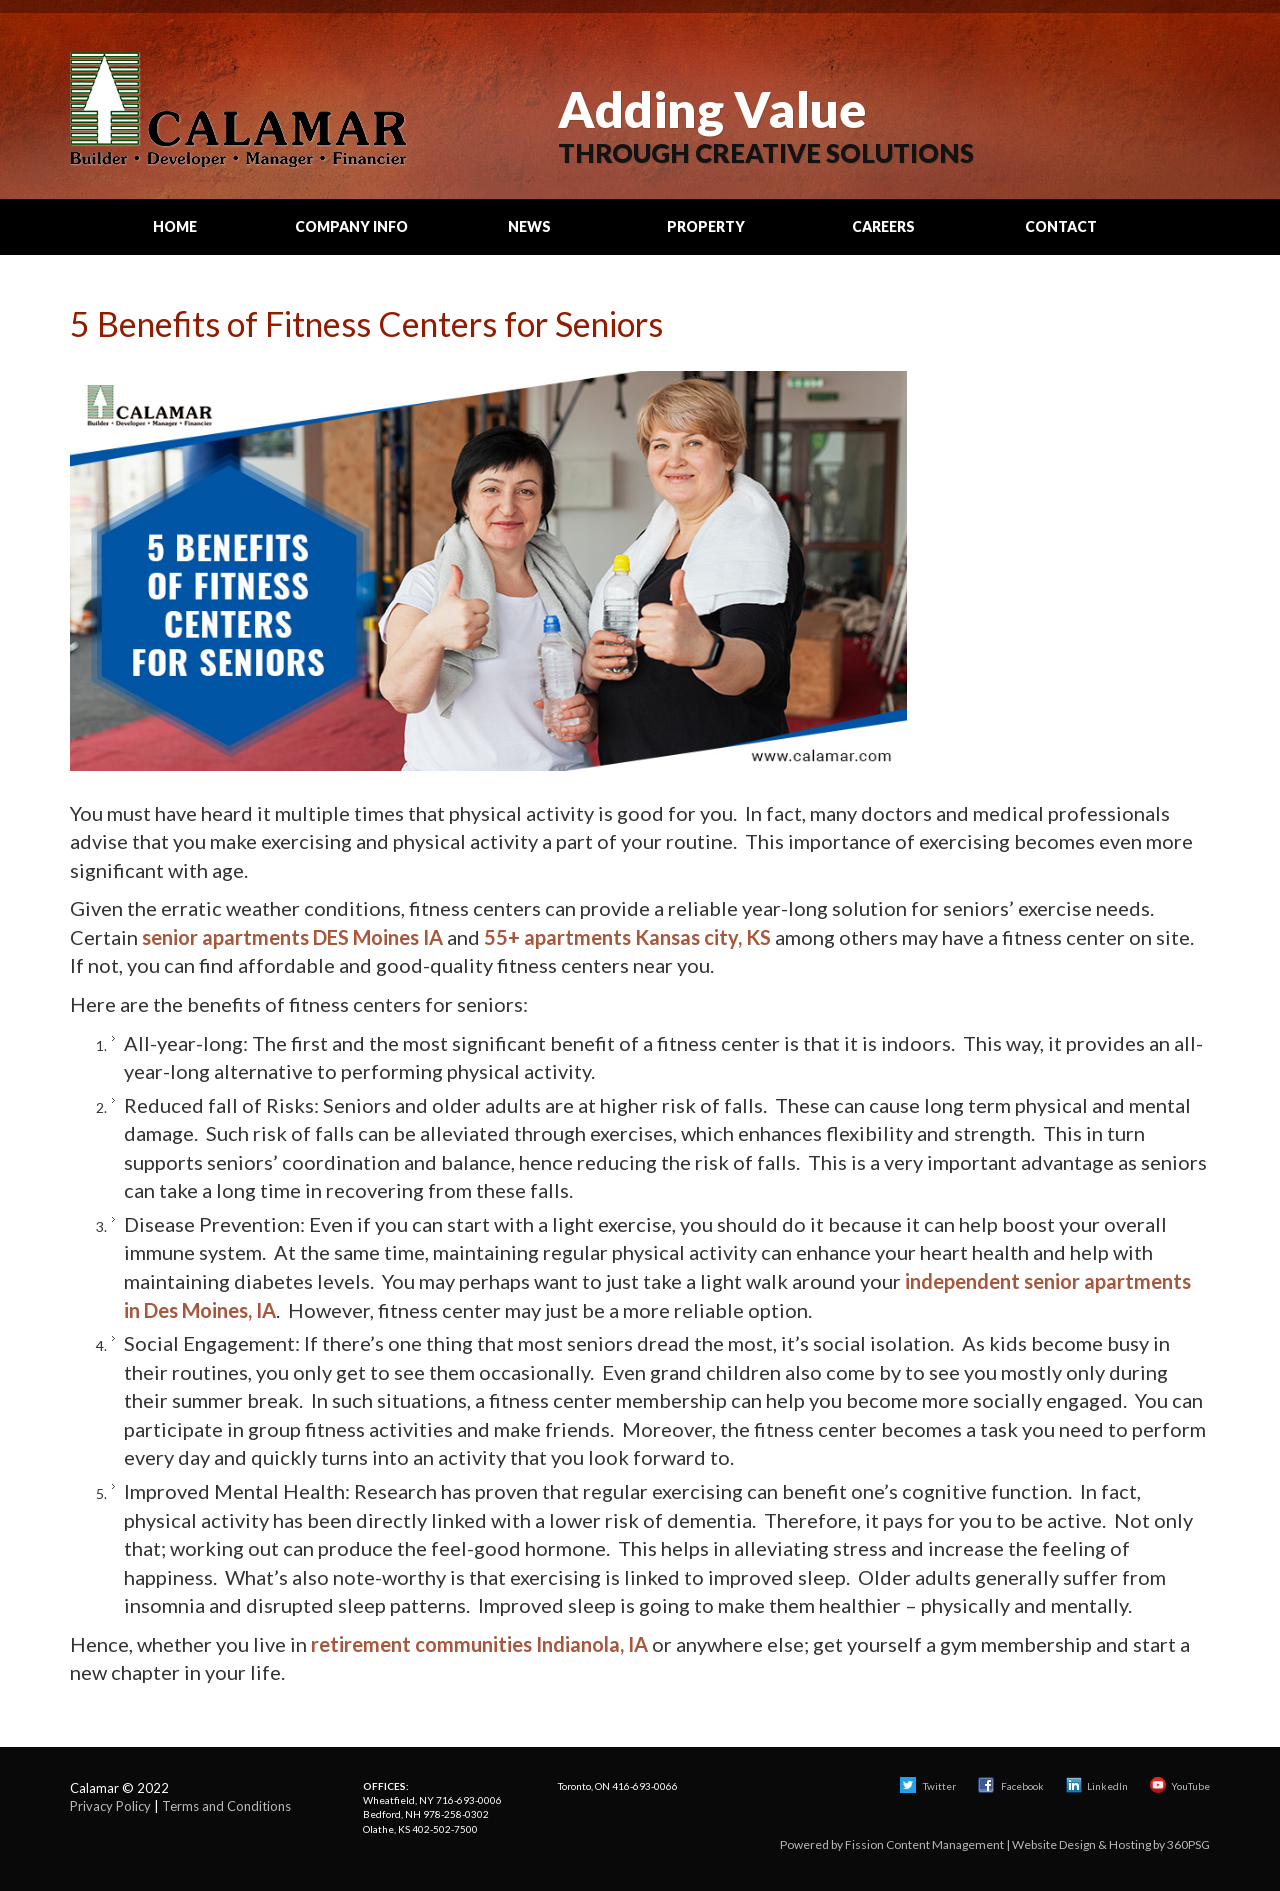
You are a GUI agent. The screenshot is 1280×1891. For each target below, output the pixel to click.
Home (175, 226)
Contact (1061, 226)
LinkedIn (1097, 1786)
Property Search (706, 236)
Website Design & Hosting (1081, 1844)
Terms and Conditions (226, 1806)
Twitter (928, 1786)
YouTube (1180, 1786)
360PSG (1188, 1844)
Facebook (1012, 1786)
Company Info (351, 226)
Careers (883, 226)
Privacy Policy (110, 1806)
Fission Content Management (924, 1844)
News (529, 226)
